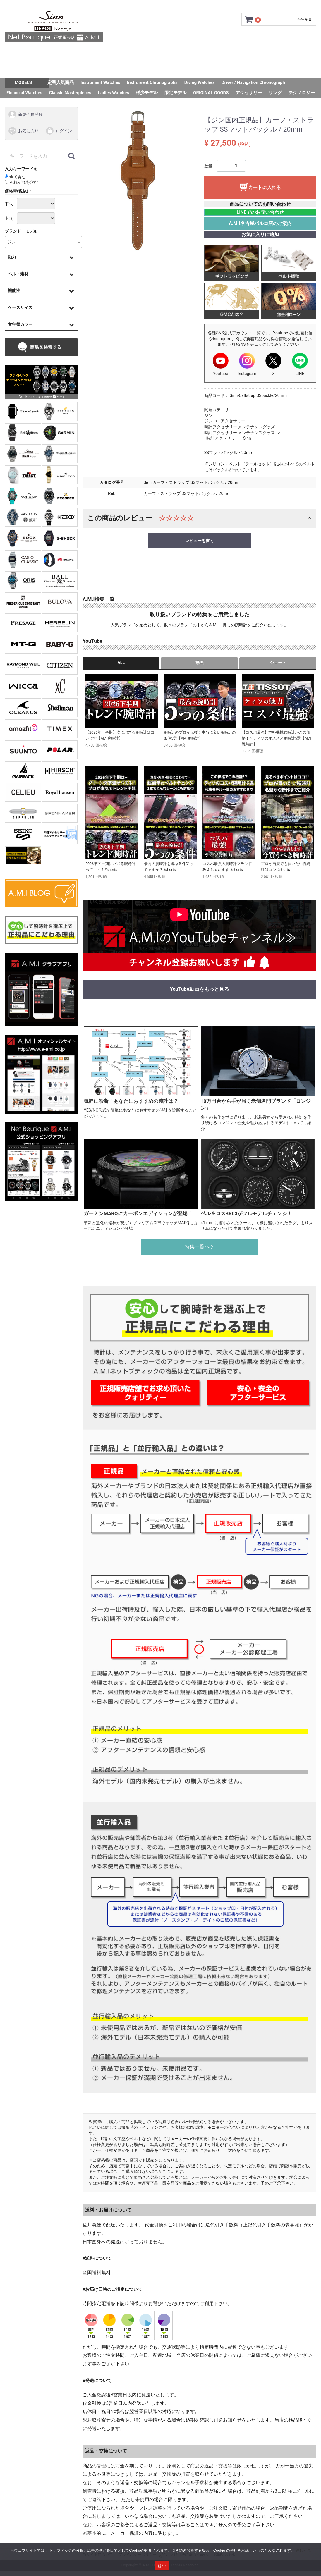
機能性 (14, 290)
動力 (12, 256)
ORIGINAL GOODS (211, 92)
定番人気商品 (60, 82)
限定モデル (175, 92)
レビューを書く (199, 540)
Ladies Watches (113, 92)
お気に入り (23, 130)
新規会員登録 (25, 114)
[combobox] (43, 242)
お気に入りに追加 (260, 234)
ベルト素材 (18, 273)
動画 (199, 662)
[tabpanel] (139, 181)
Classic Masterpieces (70, 92)
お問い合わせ (279, 53)
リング (275, 92)
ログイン (58, 130)
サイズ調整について (175, 53)
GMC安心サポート (124, 53)
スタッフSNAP (160, 69)
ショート (278, 662)
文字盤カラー (20, 324)
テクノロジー (302, 92)
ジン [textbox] (11, 242)
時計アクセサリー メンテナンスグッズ (239, 426)
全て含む (15, 176)
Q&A (249, 53)
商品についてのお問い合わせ (260, 204)
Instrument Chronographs (152, 82)
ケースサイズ (20, 307)
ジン (208, 415)
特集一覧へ (199, 1246)
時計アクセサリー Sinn (228, 438)
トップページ (42, 53)
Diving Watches (199, 82)
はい (162, 2565)
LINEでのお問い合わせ (260, 212)
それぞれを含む (21, 182)
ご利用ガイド (81, 53)
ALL (121, 662)
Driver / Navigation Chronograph (253, 82)
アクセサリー (249, 92)
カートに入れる (264, 187)
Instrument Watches (100, 82)
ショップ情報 (221, 53)
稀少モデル (147, 92)
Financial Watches (24, 92)
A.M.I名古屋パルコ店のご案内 (260, 223)
